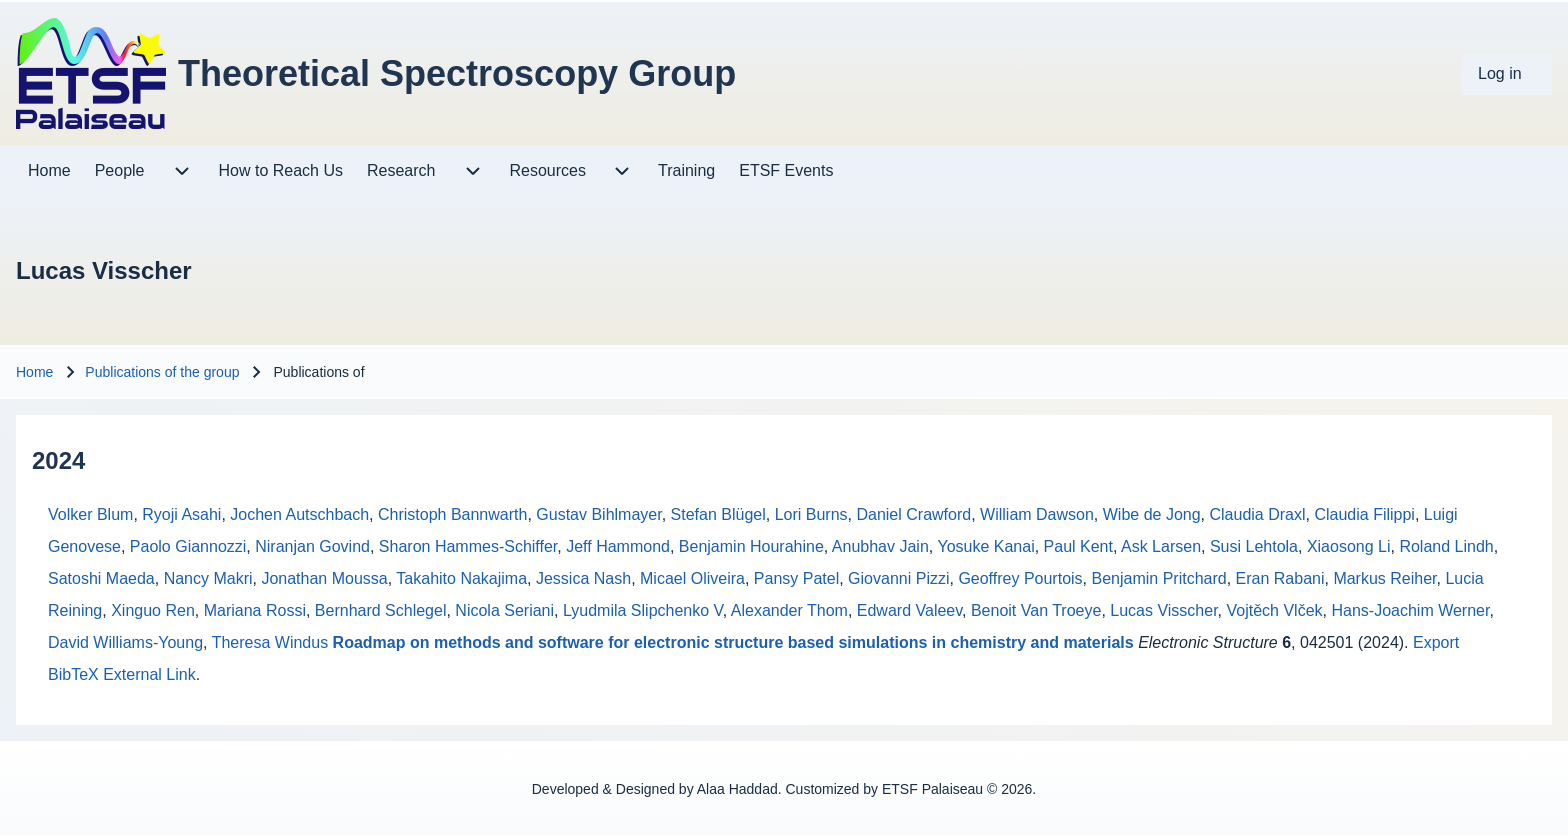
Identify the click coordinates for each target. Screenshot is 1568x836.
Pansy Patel (796, 578)
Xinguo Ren (153, 610)
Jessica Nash (583, 578)
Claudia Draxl (1257, 514)
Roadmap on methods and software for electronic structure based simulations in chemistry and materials (733, 642)
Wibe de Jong (1152, 514)
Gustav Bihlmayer (598, 514)
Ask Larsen (1161, 546)
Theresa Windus (270, 642)
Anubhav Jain (880, 546)
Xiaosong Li (1349, 546)
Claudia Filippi (1364, 514)
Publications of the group (162, 372)
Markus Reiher (1384, 578)
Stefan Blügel (718, 514)
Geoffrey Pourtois (1020, 578)
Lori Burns (811, 514)
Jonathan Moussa (324, 578)
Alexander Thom (789, 610)
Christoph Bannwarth (452, 514)
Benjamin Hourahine (751, 546)
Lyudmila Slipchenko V (643, 610)
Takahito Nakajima (461, 578)
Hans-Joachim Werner (1410, 610)
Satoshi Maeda (101, 578)
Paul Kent (1078, 546)
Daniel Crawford (913, 514)
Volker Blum (90, 514)
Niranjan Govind (312, 546)
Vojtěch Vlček (1275, 610)
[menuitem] (1507, 74)
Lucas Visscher (1163, 610)
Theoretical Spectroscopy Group (457, 73)
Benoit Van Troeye (1036, 610)
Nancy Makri (208, 578)
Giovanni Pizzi (898, 578)
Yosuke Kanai (985, 546)
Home (34, 372)
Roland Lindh (1446, 546)
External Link (149, 674)
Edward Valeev (909, 610)
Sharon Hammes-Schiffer (468, 546)
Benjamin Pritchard (1158, 578)
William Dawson (1037, 514)
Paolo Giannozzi (188, 546)
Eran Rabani (1280, 578)
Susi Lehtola (1254, 546)
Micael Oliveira (692, 578)
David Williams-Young (125, 642)
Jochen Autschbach (299, 514)
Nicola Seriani (504, 610)
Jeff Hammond (618, 546)
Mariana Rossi (255, 610)
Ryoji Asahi (181, 514)
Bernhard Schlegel (381, 610)
